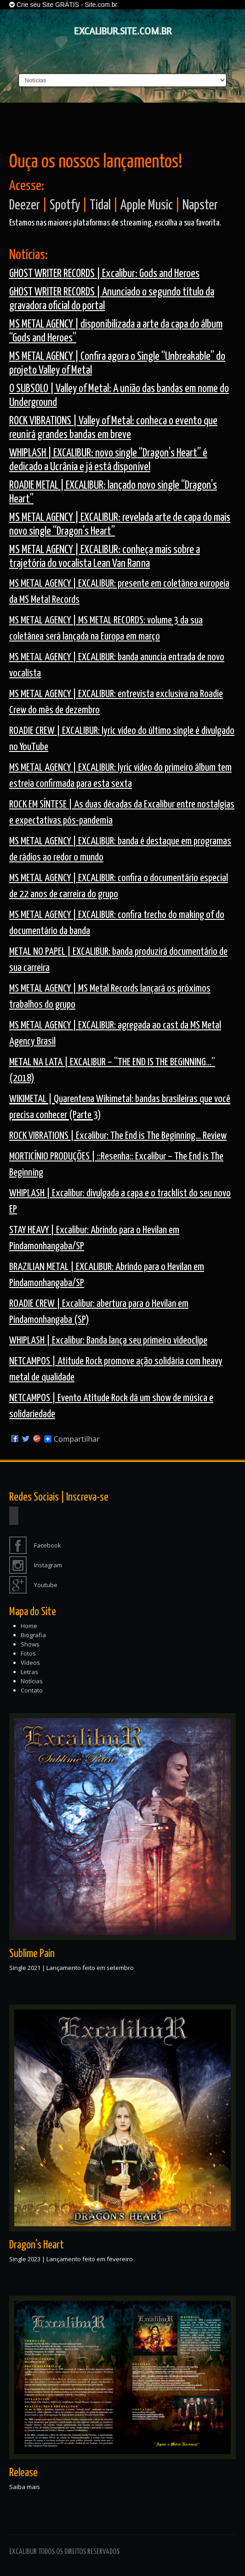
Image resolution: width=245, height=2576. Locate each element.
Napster (200, 205)
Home (29, 1626)
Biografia (33, 1635)
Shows (30, 1644)
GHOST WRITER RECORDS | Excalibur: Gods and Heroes (104, 273)
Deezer (24, 205)
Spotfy (65, 205)
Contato (32, 1690)
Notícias (32, 1681)
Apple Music (146, 205)
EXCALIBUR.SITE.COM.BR (122, 31)
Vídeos (30, 1662)
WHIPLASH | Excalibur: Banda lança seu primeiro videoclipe (108, 1340)
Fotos (28, 1653)
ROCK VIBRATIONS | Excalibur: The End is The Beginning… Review (118, 1136)
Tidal (100, 205)
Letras (29, 1672)
